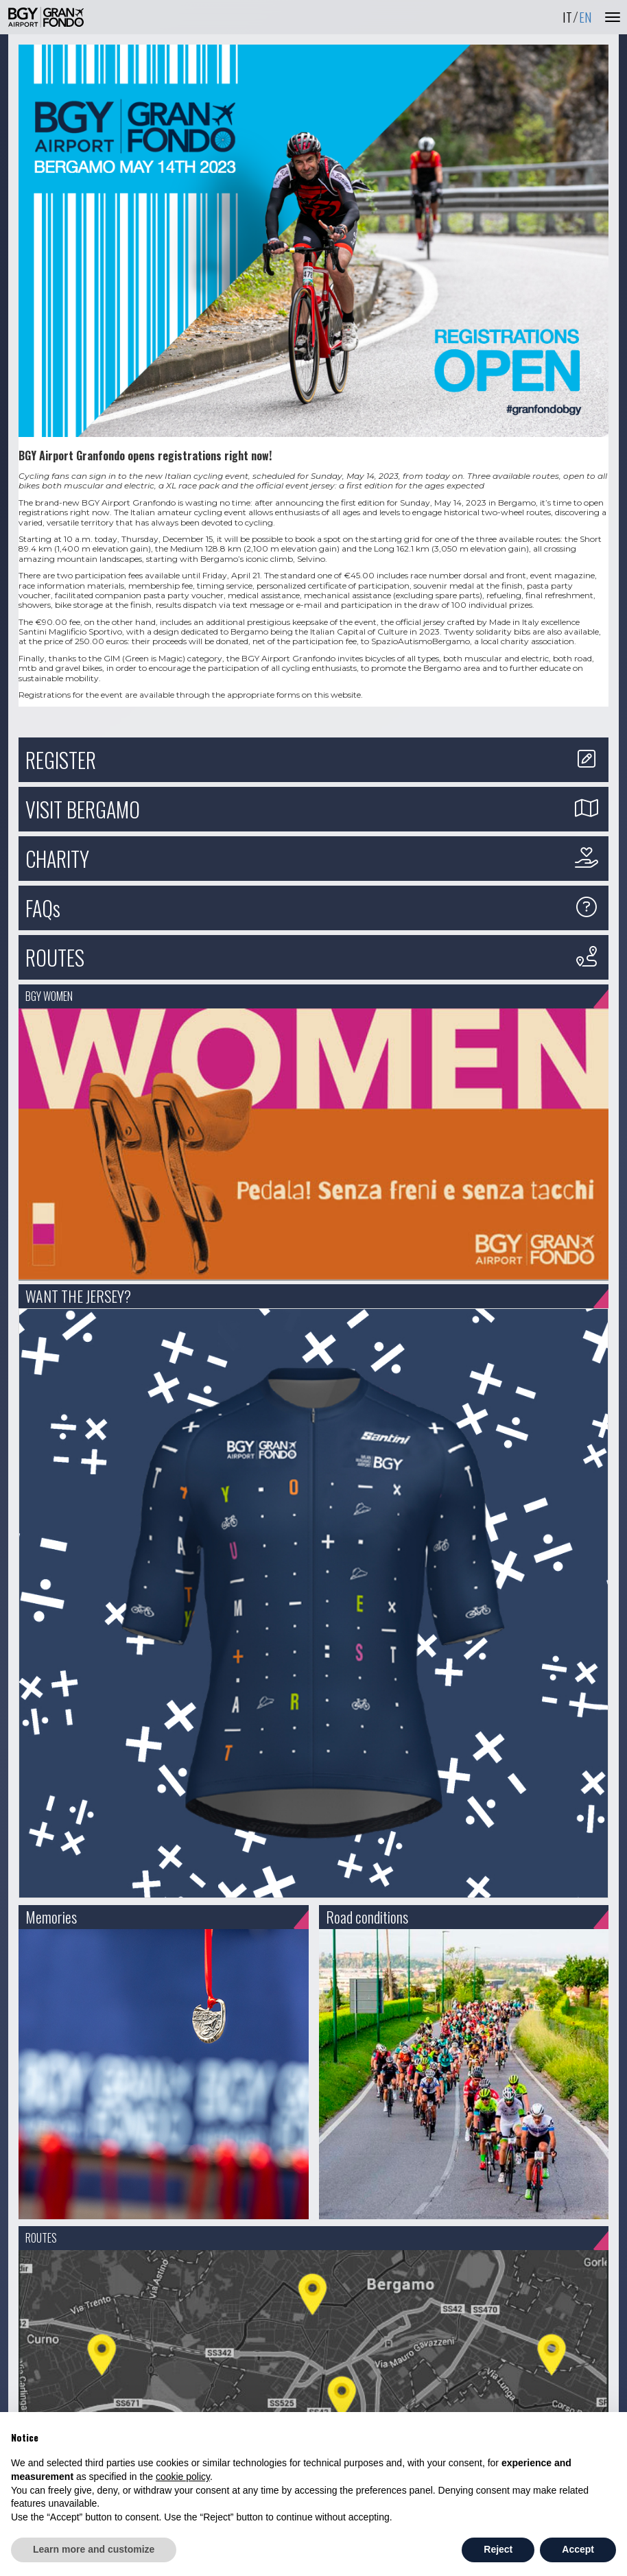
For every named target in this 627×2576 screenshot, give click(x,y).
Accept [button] (578, 2549)
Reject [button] (498, 2549)
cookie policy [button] (183, 2476)
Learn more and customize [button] (93, 2549)
